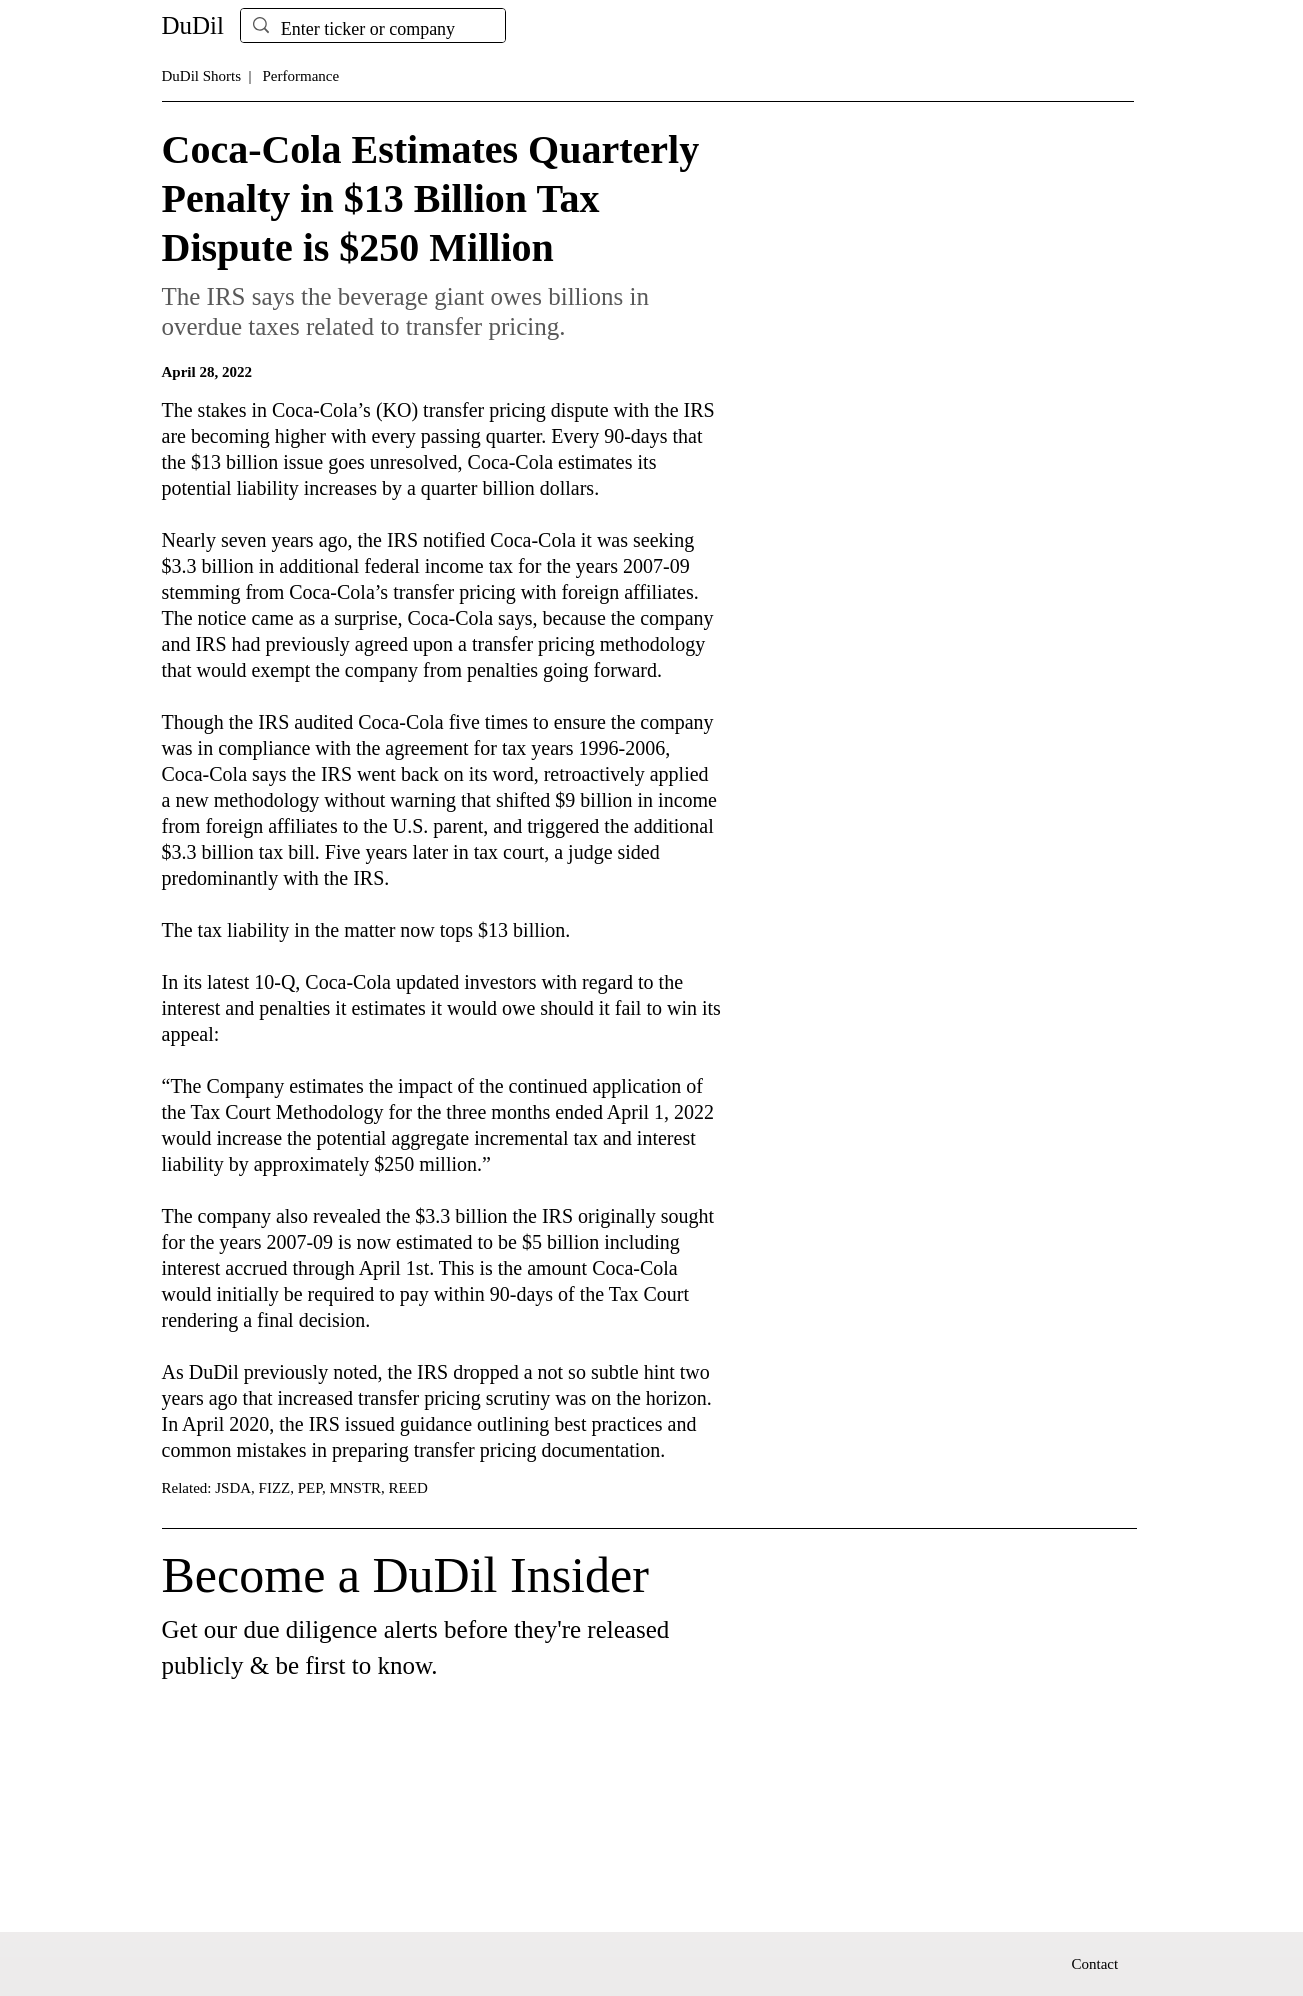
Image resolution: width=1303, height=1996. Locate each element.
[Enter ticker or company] (372, 29)
